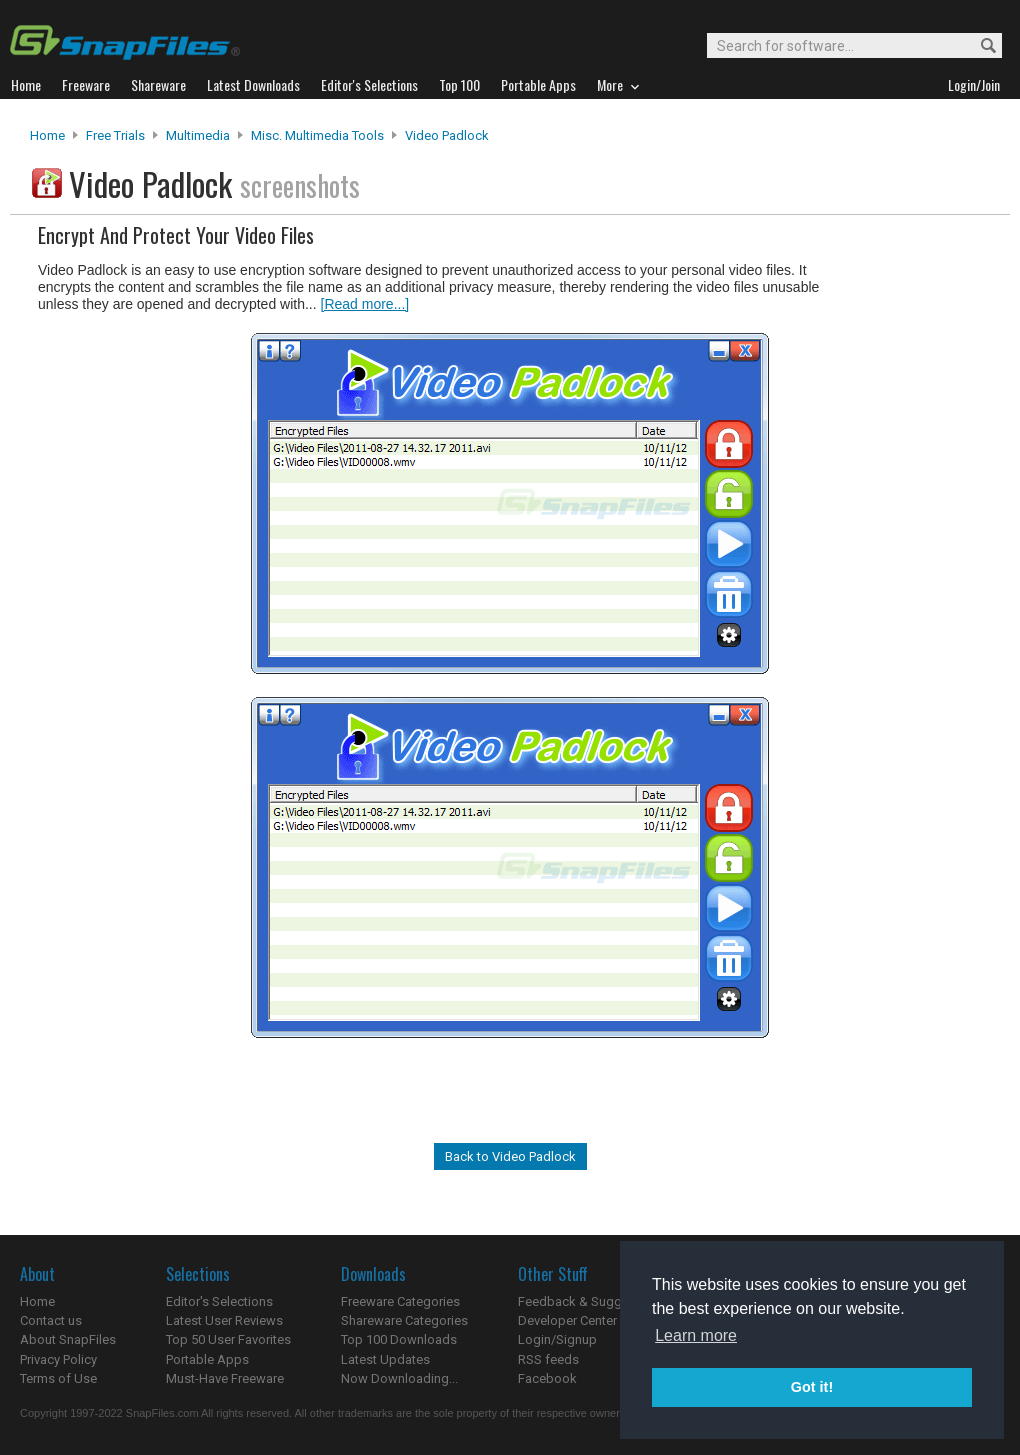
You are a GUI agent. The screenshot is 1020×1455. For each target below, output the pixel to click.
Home (47, 135)
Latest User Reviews (224, 1320)
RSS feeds (548, 1359)
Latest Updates (385, 1359)
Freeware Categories (400, 1301)
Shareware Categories (404, 1320)
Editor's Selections (219, 1301)
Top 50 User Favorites (228, 1339)
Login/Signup (557, 1339)
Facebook (547, 1378)
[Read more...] (365, 304)
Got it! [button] (812, 1387)
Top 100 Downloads (399, 1339)
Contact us (51, 1320)
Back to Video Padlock (510, 1156)
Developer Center (567, 1320)
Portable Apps (207, 1359)
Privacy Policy (58, 1359)
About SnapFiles (68, 1339)
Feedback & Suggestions (591, 1301)
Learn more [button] (696, 1335)
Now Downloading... (399, 1378)
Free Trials (115, 135)
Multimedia (198, 135)
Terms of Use (58, 1378)
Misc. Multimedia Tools (317, 135)
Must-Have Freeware (225, 1378)
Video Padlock (447, 135)
